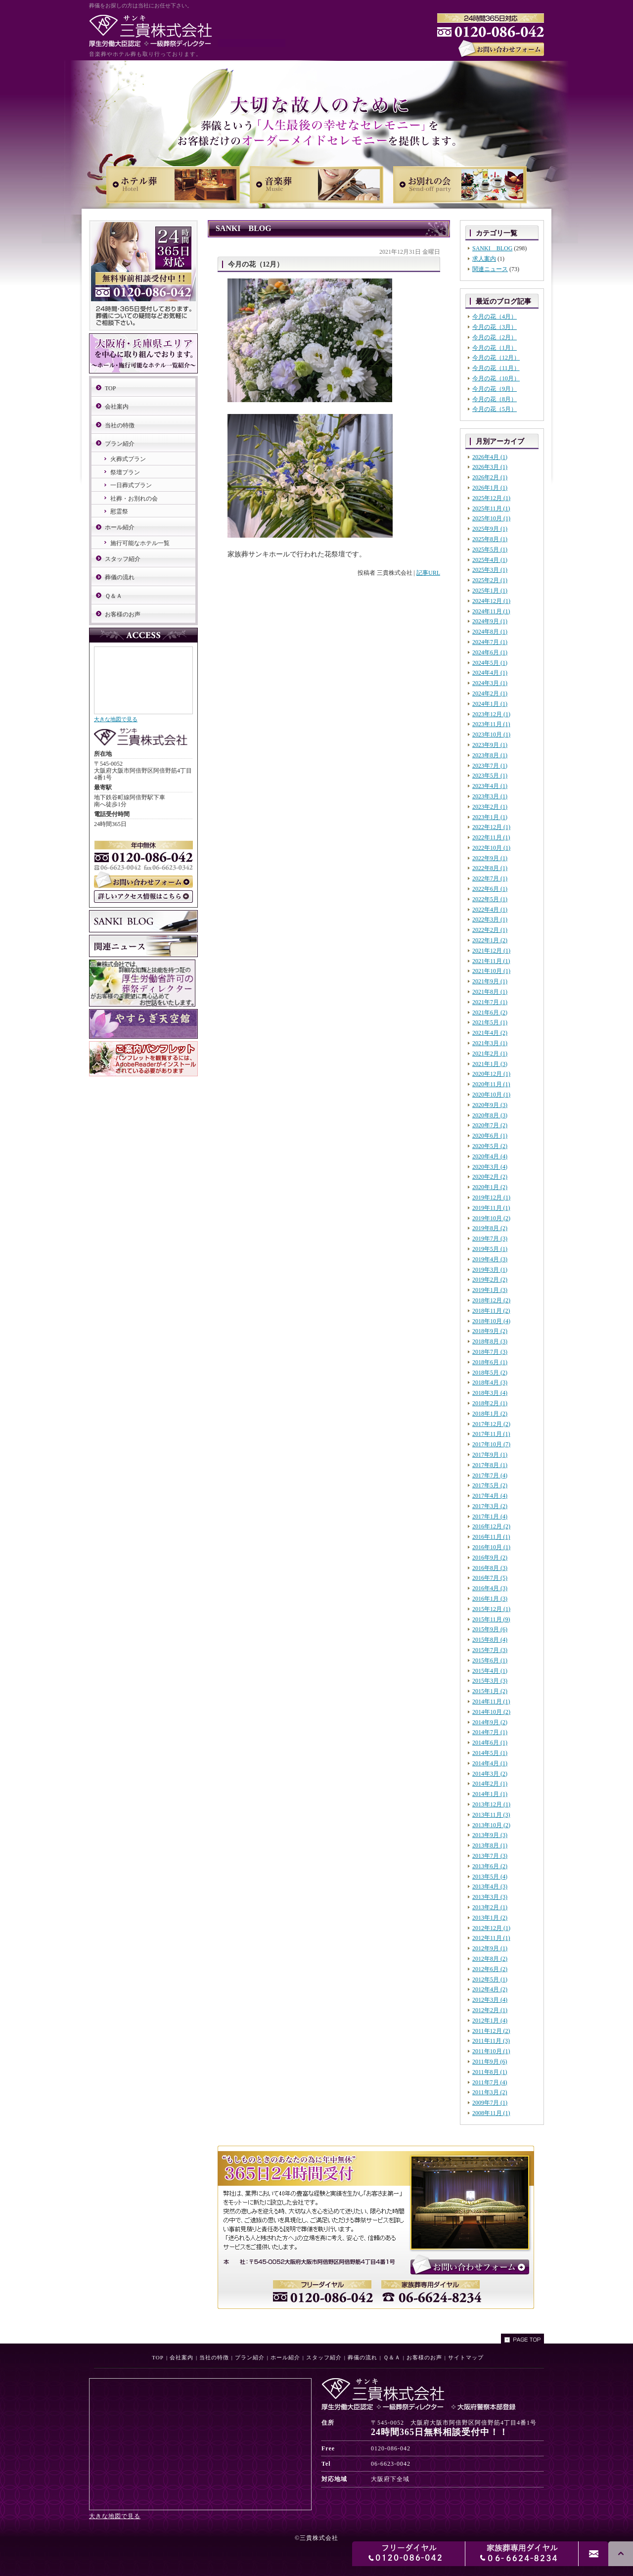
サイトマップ (466, 2357)
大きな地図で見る (115, 719)
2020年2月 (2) (489, 1176)
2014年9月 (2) (489, 1722)
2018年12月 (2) (491, 1300)
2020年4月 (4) (489, 1156)
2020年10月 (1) (491, 1094)
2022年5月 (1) (489, 899)
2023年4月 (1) (489, 785)
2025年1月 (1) (489, 590)
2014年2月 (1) (489, 1783)
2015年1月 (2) (489, 1691)
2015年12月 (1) (491, 1609)
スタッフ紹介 (122, 558)
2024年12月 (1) (491, 601)
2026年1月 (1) (489, 487)
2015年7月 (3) (489, 1650)
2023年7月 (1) (489, 765)
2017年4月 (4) (489, 1495)
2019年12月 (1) (491, 1197)
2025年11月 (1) (491, 508)
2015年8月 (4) (489, 1639)
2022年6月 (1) (489, 888)
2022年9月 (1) (489, 858)
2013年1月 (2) (489, 1917)
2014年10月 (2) (491, 1711)
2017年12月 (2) (491, 1424)
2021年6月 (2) (489, 1012)
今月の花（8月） (494, 399)
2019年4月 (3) (489, 1259)
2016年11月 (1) (491, 1536)
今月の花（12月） (496, 357)
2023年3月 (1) (489, 796)
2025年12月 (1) (491, 498)
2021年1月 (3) (489, 1063)
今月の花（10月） (496, 378)
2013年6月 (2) (489, 1866)
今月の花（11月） (496, 368)
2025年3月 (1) (489, 569)
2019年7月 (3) (489, 1238)
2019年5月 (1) (489, 1248)
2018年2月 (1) (489, 1403)
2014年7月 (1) (489, 1732)
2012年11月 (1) (491, 1937)
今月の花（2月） (494, 337)
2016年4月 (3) (489, 1588)
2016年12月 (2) (491, 1526)
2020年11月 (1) (491, 1084)
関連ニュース (490, 269)
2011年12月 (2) (491, 2030)
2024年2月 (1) (489, 693)
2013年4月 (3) (489, 1886)
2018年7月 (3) (489, 1351)
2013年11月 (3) (491, 1814)
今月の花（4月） (494, 316)
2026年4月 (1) (489, 457)
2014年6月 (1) (489, 1742)
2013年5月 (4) (489, 1876)
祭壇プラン (125, 472)
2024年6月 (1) (489, 652)
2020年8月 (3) (489, 1115)
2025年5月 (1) (489, 549)
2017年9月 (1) (489, 1454)
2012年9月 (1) (489, 1948)
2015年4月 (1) (489, 1670)
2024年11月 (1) (491, 611)
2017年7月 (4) (489, 1475)
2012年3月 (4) (489, 1999)
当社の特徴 (120, 425)
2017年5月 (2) (489, 1485)
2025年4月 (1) (489, 559)
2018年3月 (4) (489, 1392)
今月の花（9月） (494, 388)
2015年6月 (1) (489, 1660)
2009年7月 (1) (489, 2102)
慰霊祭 (119, 511)
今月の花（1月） (494, 347)
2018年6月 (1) (489, 1362)
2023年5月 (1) (489, 775)
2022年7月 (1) (489, 878)
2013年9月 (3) (489, 1835)
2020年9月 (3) (489, 1105)
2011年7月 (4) (489, 2082)
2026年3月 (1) (489, 466)
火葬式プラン (128, 459)
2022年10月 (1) (491, 847)
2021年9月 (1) (489, 981)
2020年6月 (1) (489, 1135)
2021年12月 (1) (491, 950)
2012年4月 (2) (489, 1989)
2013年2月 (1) (489, 1907)
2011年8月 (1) (489, 2072)
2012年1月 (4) (489, 2020)
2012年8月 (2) (489, 1958)
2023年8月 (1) (489, 755)
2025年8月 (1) (489, 539)
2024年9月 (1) (489, 621)
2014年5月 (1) (489, 1752)
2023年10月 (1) (491, 734)
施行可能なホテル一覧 (140, 543)
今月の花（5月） (494, 409)
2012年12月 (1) (491, 1928)
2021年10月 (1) (491, 970)
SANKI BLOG (492, 248)
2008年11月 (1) (491, 2113)
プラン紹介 (120, 443)
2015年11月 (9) (491, 1619)
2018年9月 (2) (489, 1331)
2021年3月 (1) (489, 1043)
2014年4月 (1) (489, 1763)
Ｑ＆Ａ (113, 596)
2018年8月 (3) (489, 1341)
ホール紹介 (120, 527)
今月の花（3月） (494, 326)
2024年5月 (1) (489, 662)
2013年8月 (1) (489, 1845)
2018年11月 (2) (491, 1310)
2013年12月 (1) (491, 1804)
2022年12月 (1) (491, 827)
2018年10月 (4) (491, 1321)
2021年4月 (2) (489, 1032)
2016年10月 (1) (491, 1547)
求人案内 (484, 258)
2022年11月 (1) (491, 837)
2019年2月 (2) (489, 1279)
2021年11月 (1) (491, 961)
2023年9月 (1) (489, 744)
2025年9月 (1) (489, 528)
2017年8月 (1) (489, 1465)
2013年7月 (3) (489, 1855)
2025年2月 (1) (489, 580)
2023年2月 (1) (489, 806)
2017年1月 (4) (489, 1516)
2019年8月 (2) (489, 1228)
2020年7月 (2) (489, 1125)
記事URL (428, 572)
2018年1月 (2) (489, 1413)
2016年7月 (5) (489, 1577)
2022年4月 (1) (489, 909)
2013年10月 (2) (491, 1825)
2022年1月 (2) (489, 940)
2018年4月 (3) (489, 1382)
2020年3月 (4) (489, 1166)
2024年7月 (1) (489, 642)
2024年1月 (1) (489, 703)
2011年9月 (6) (489, 2061)
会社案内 (117, 406)
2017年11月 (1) (491, 1433)
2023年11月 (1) (491, 724)
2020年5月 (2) (489, 1146)
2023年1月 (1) (489, 817)
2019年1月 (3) (489, 1290)
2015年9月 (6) (489, 1629)
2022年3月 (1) (489, 919)
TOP (110, 388)
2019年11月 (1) (491, 1207)
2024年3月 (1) (489, 683)
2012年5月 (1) (489, 1979)
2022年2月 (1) (489, 929)
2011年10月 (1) (491, 2051)
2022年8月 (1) (489, 868)
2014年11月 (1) (491, 1701)
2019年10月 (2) (491, 1218)
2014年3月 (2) (489, 1773)
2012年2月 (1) (489, 2010)
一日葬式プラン (131, 485)
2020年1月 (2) (489, 1187)
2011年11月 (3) (491, 2040)
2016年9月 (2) (489, 1557)
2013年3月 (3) (489, 1896)
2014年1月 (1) (489, 1794)
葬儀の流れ (120, 577)
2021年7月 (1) (489, 1002)
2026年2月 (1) (489, 477)
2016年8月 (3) (489, 1567)
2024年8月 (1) (489, 631)
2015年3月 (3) (489, 1680)
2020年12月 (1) (491, 1073)
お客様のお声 (122, 614)
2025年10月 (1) (491, 518)
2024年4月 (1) (489, 672)
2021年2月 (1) (489, 1053)
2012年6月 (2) (489, 1969)
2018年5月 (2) (489, 1372)
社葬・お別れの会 (134, 498)
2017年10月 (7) (491, 1444)
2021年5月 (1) (489, 1022)
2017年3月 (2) (489, 1506)
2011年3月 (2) (489, 2092)
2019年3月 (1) (489, 1269)
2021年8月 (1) (489, 991)
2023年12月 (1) (491, 714)
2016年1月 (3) (489, 1598)
